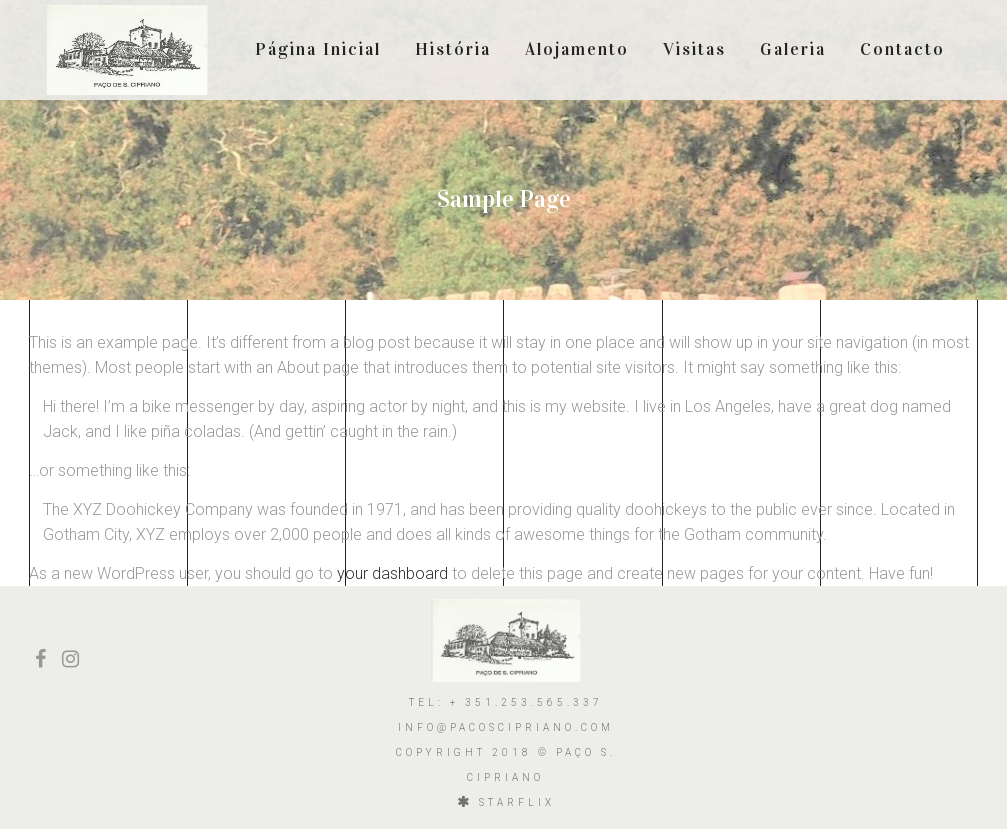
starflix (517, 802)
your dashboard (392, 573)
